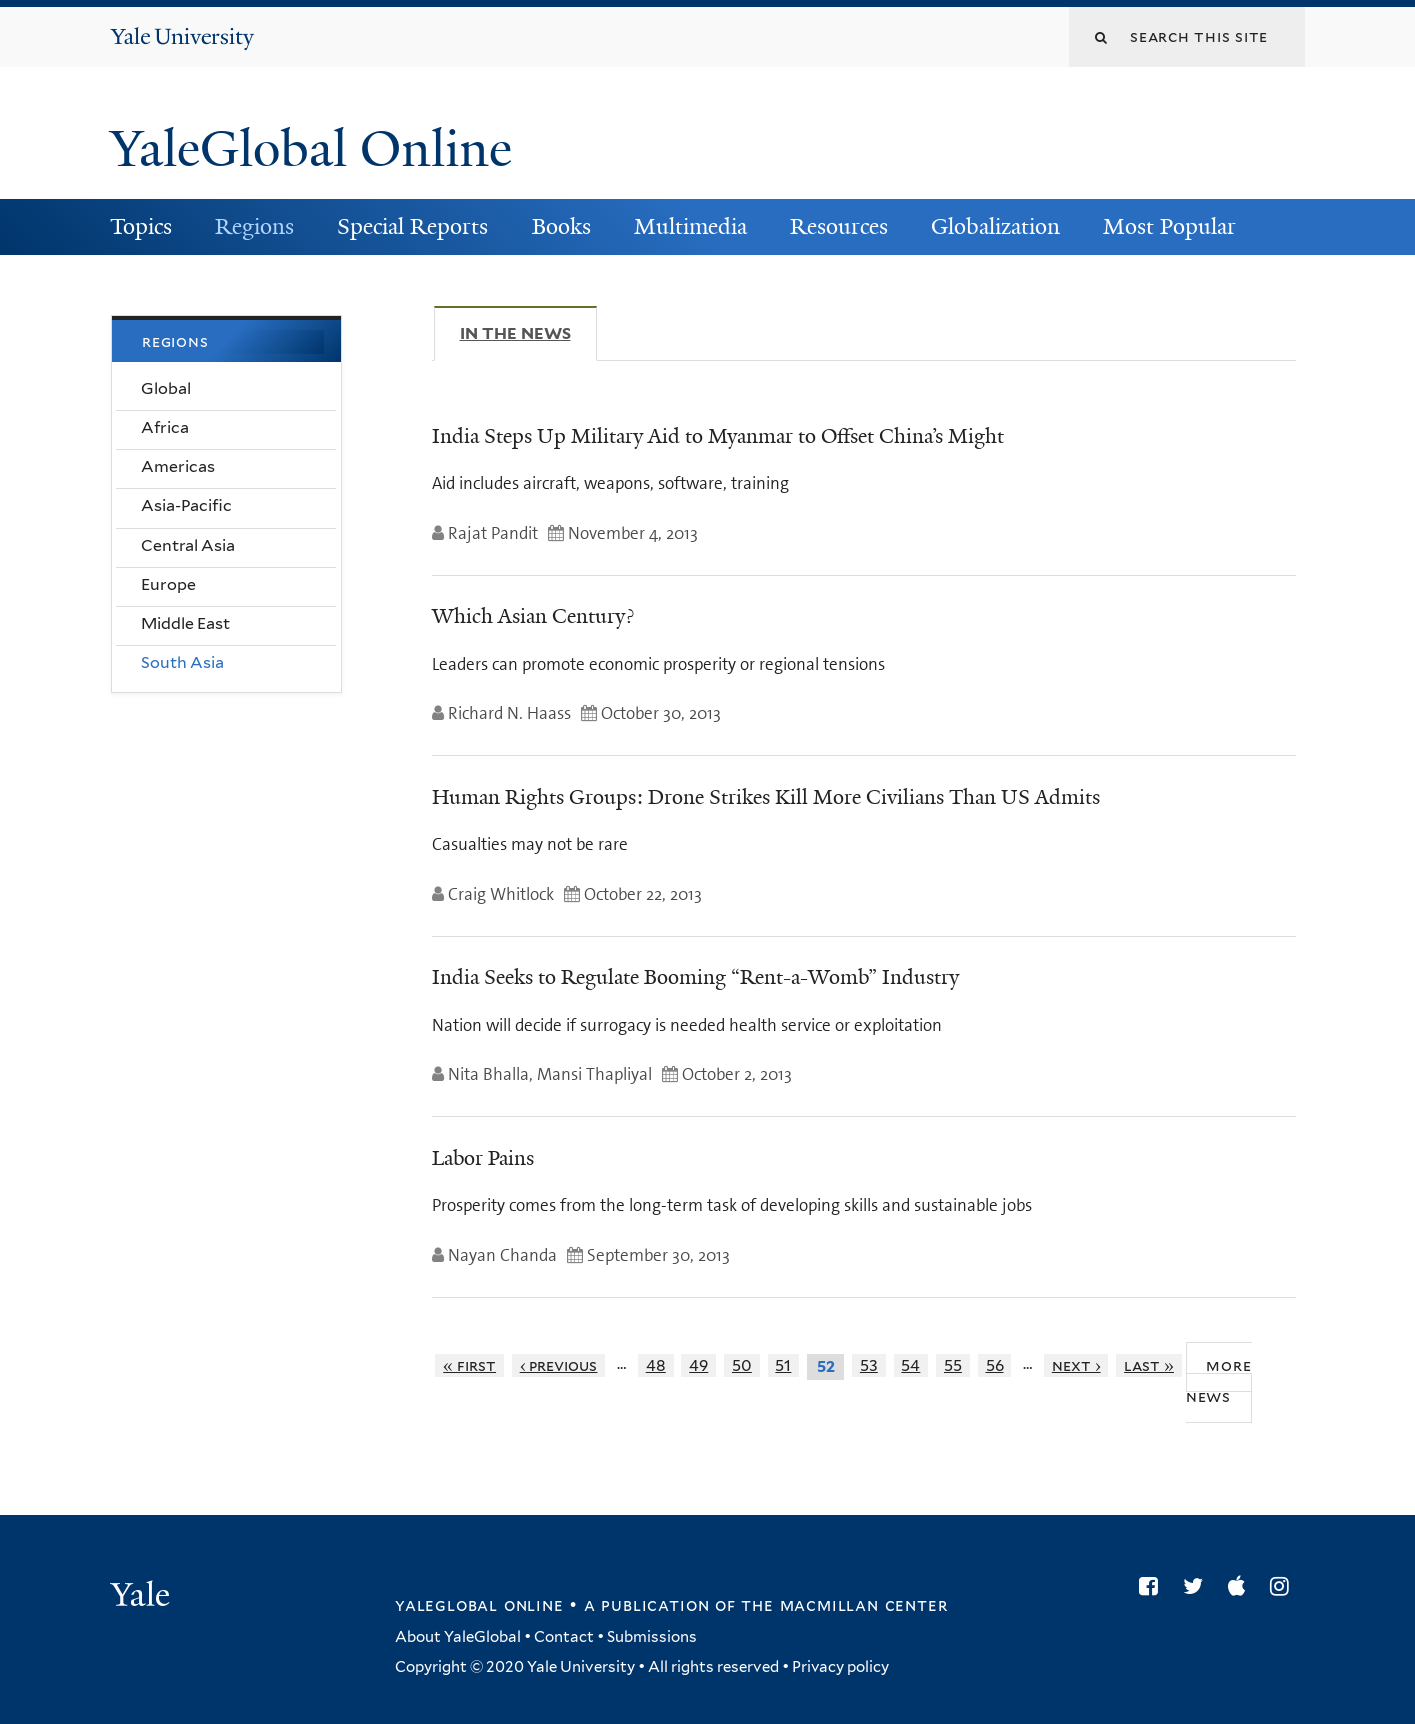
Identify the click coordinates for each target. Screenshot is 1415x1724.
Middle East (185, 623)
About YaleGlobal (458, 1637)
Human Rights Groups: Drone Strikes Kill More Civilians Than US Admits (766, 797)
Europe (168, 584)
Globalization (995, 226)
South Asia (182, 662)
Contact (564, 1637)
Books (561, 226)
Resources (839, 226)
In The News (528, 333)
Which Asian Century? (533, 616)
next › (1076, 1365)
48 (656, 1365)
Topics (141, 226)
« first (469, 1365)
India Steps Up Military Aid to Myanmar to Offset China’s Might (718, 436)
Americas (178, 466)
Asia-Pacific (186, 505)
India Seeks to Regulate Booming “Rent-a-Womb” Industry (695, 977)
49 (698, 1365)
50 (742, 1365)
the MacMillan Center (844, 1605)
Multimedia (690, 226)
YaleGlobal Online (311, 149)
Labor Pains (483, 1158)
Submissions (652, 1637)
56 (995, 1365)
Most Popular (1169, 226)
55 (953, 1365)
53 (869, 1365)
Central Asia (188, 545)
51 (783, 1365)
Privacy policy (840, 1667)
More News (1219, 1381)
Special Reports (412, 226)
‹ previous (559, 1365)
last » (1149, 1365)
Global (166, 388)
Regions (254, 226)
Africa (165, 427)
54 (910, 1365)
